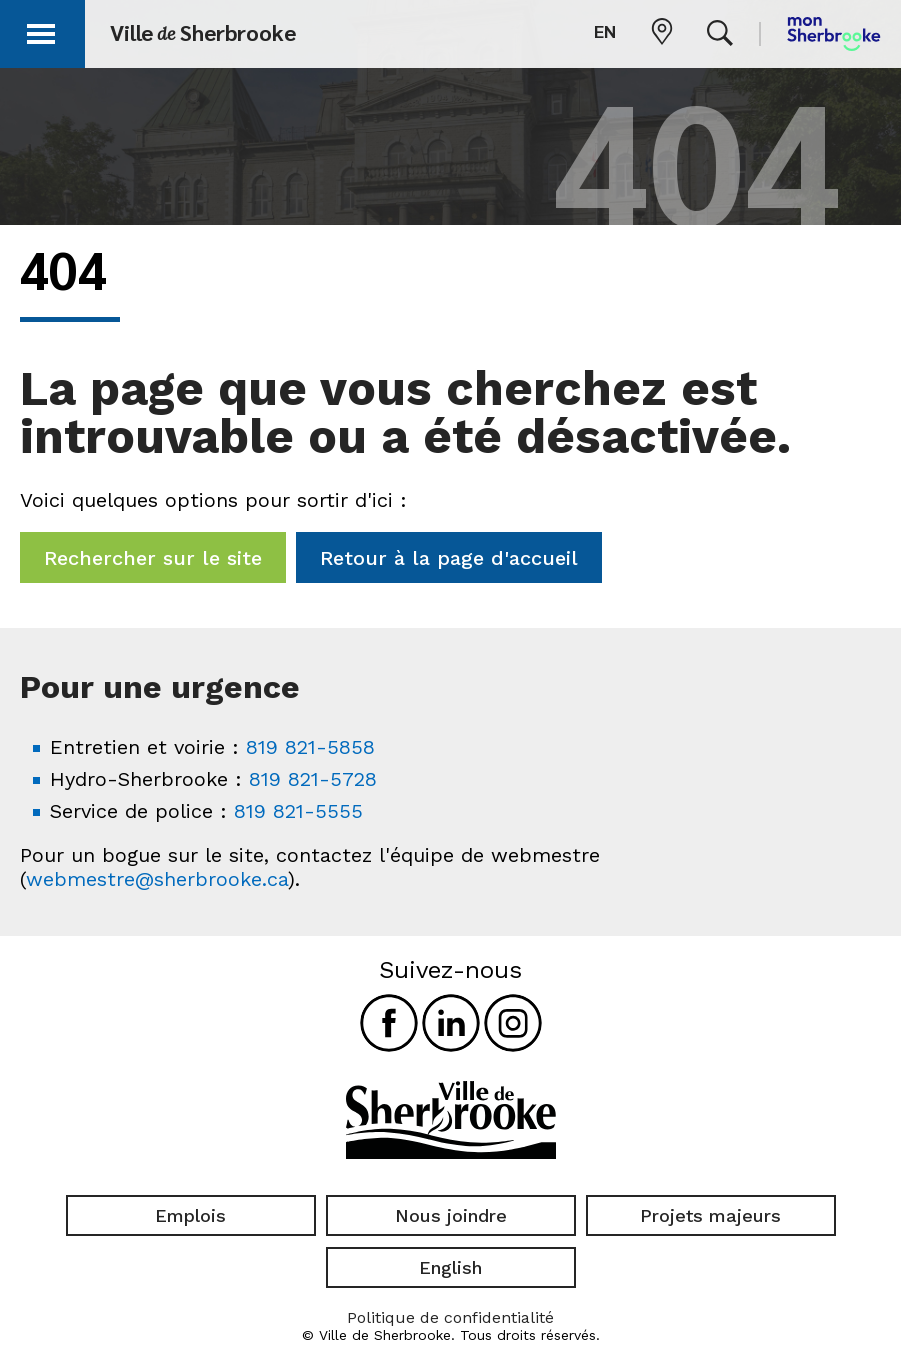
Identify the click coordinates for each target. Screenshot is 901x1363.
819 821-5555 (298, 811)
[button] (42, 30)
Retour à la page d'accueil (449, 558)
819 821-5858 (310, 747)
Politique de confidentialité (450, 1317)
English (450, 1267)
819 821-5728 (313, 779)
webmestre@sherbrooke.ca (157, 879)
